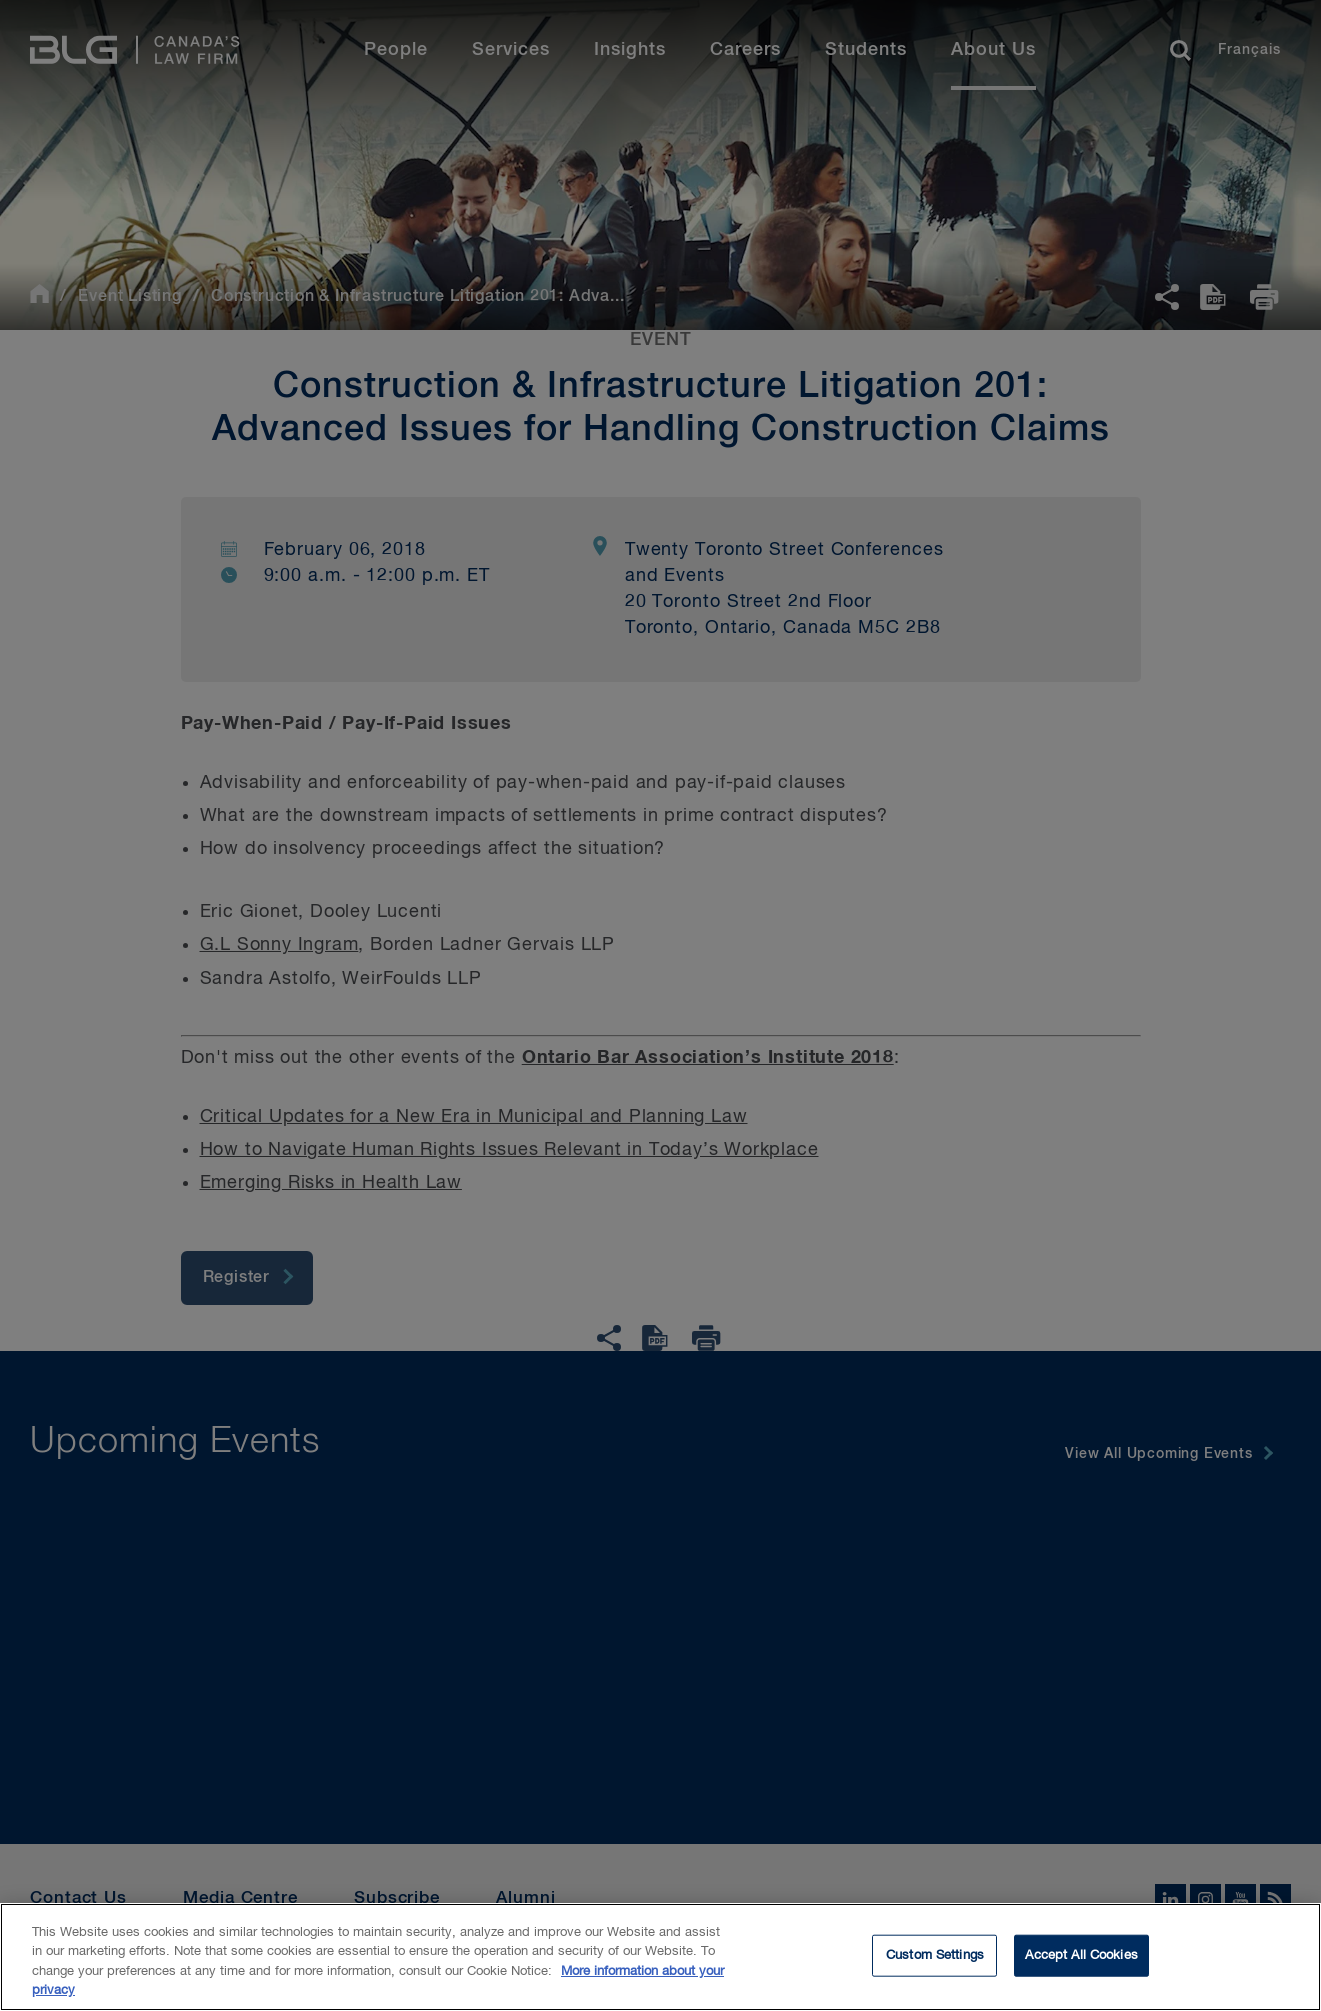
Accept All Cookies (1081, 1959)
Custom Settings (935, 1959)
